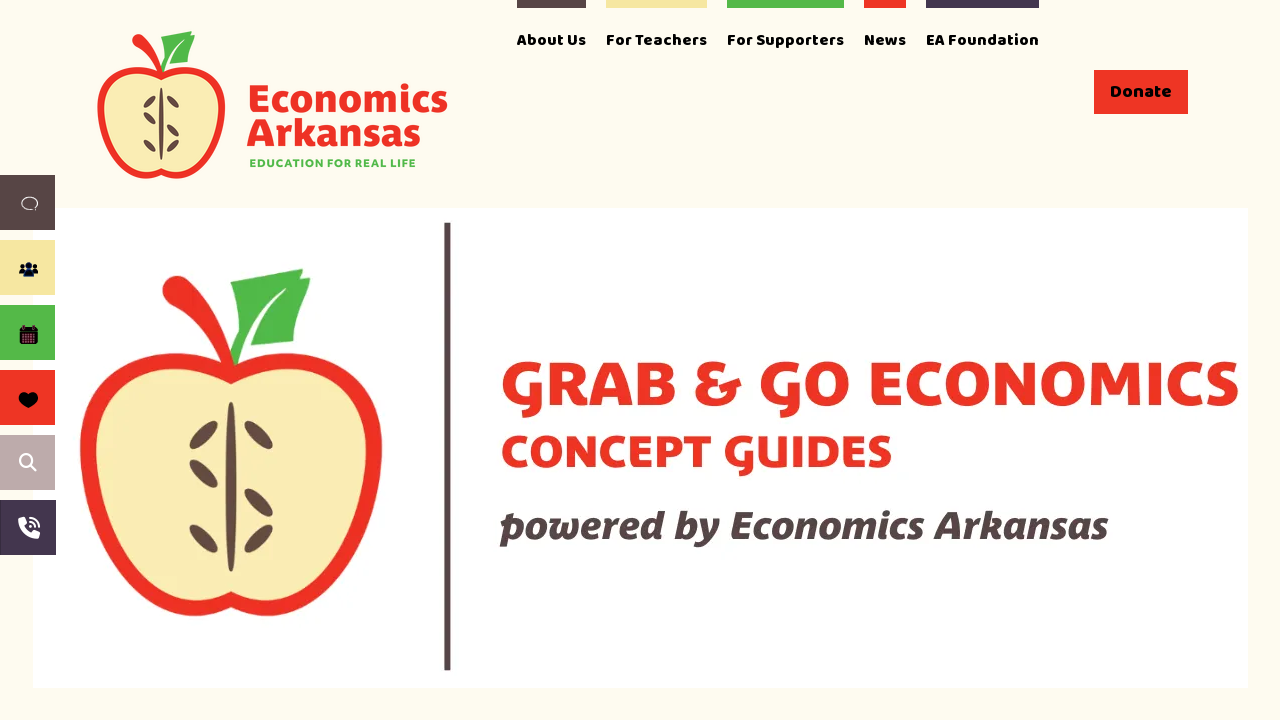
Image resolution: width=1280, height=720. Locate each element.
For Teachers (656, 40)
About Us (551, 40)
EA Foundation (982, 40)
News (885, 40)
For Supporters (785, 40)
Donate (1141, 92)
